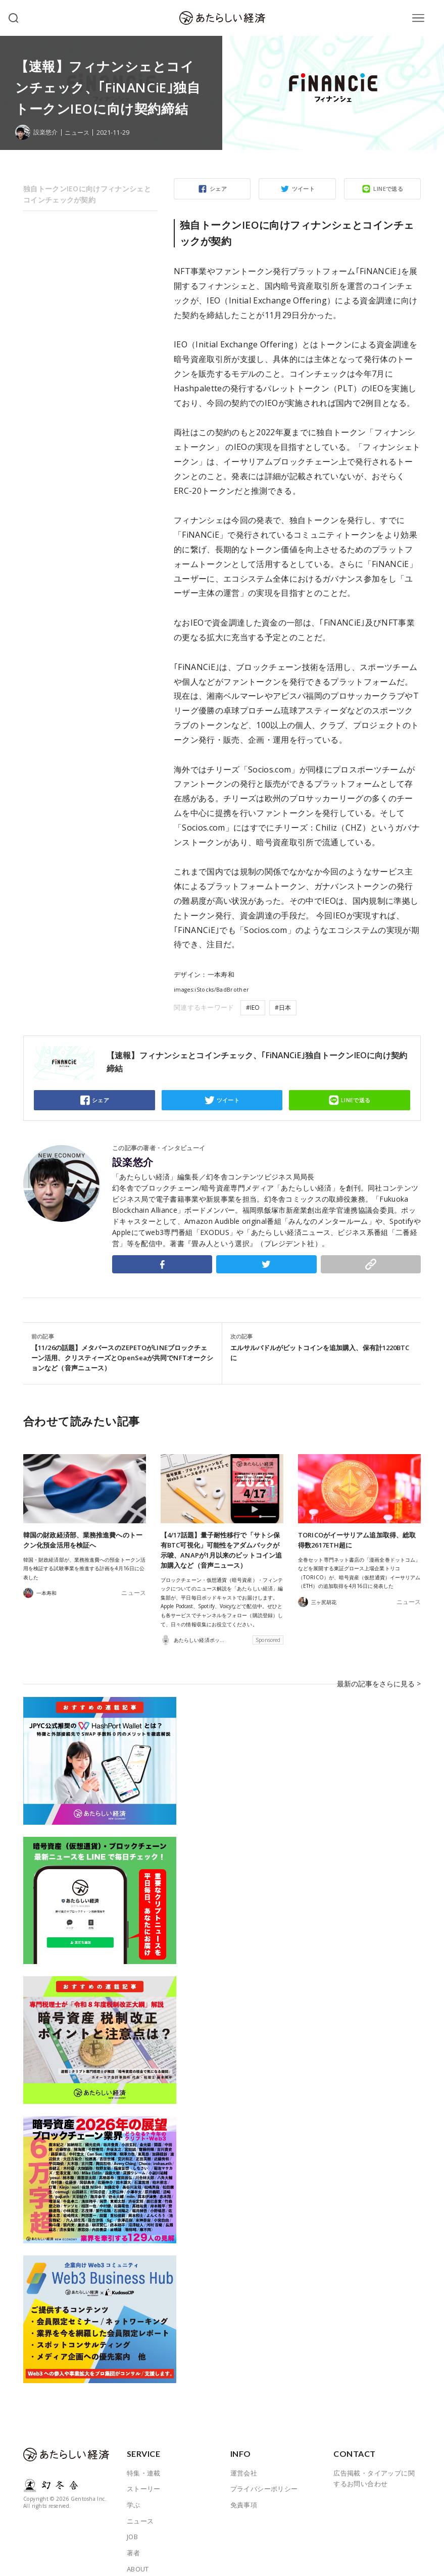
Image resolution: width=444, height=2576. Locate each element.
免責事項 (244, 2490)
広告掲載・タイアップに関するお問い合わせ (374, 2464)
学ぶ (133, 2490)
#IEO (253, 1007)
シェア (218, 188)
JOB (132, 2522)
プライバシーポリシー (264, 2474)
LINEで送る (388, 188)
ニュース (80, 132)
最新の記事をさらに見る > (382, 1675)
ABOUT (138, 2554)
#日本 (283, 1007)
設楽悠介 (133, 1162)
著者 (133, 2538)
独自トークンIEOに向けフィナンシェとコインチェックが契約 (87, 194)
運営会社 (244, 2458)
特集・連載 (144, 2458)
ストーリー (144, 2474)
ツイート (303, 188)
